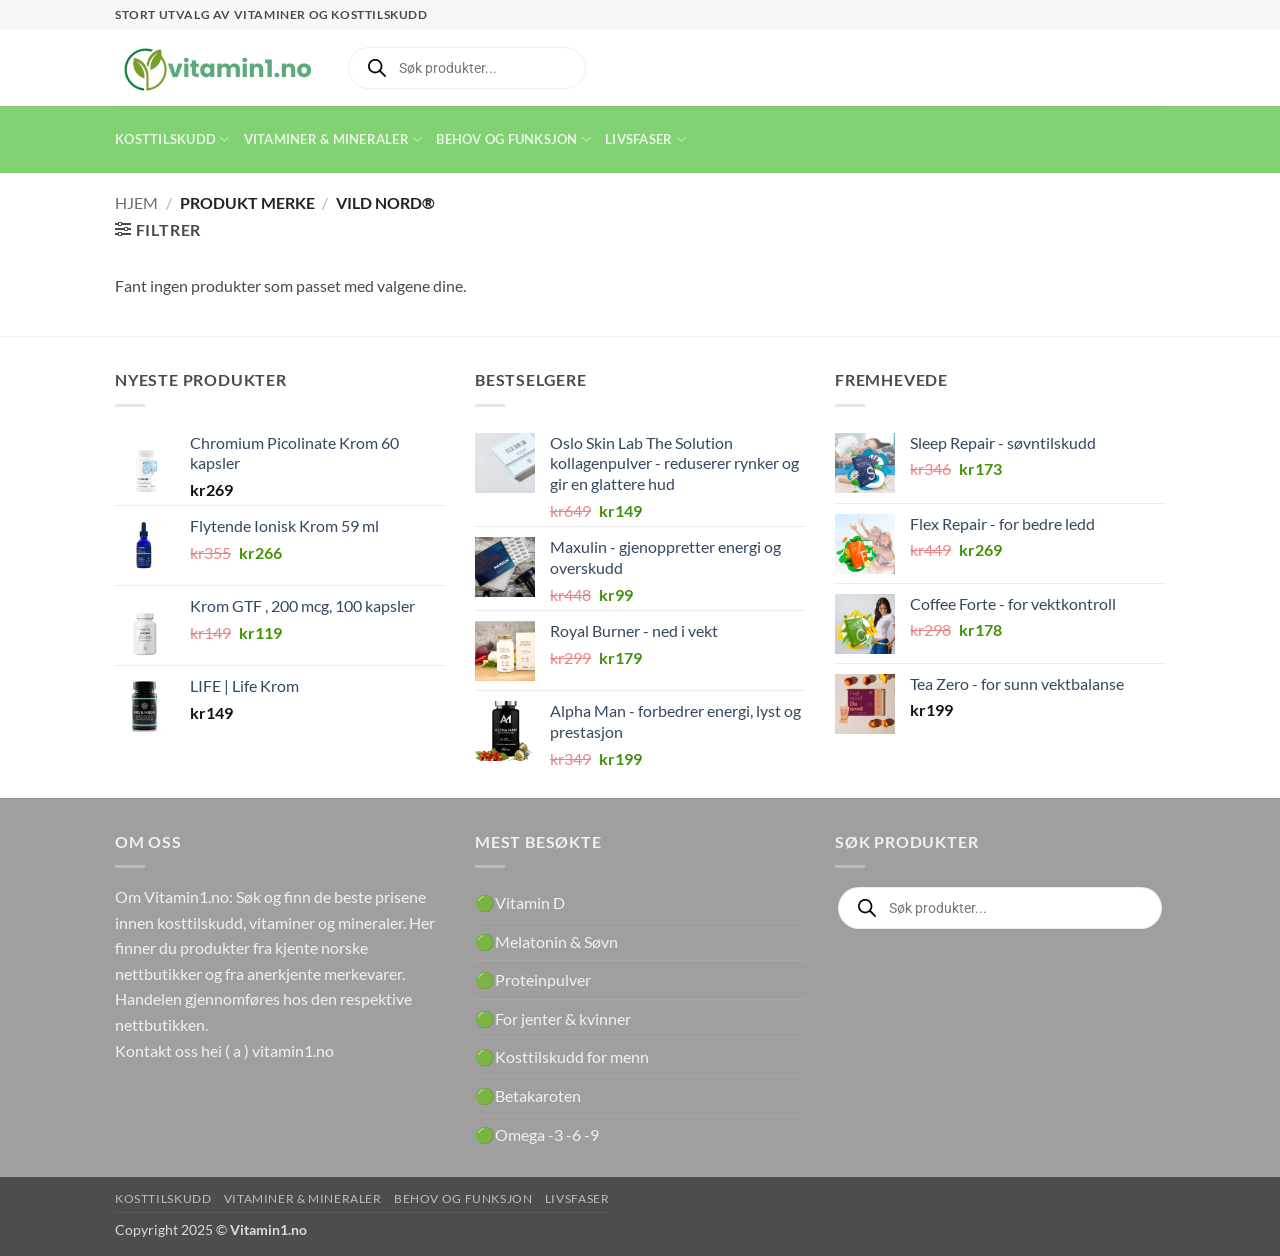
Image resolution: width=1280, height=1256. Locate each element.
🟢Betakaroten (528, 1095)
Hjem (136, 202)
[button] (158, 229)
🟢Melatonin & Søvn (546, 941)
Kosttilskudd (172, 139)
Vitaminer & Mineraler (333, 139)
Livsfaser (645, 139)
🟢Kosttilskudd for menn (562, 1056)
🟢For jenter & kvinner (553, 1018)
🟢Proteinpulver (533, 979)
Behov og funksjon (513, 139)
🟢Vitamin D (520, 902)
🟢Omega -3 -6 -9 (537, 1134)
